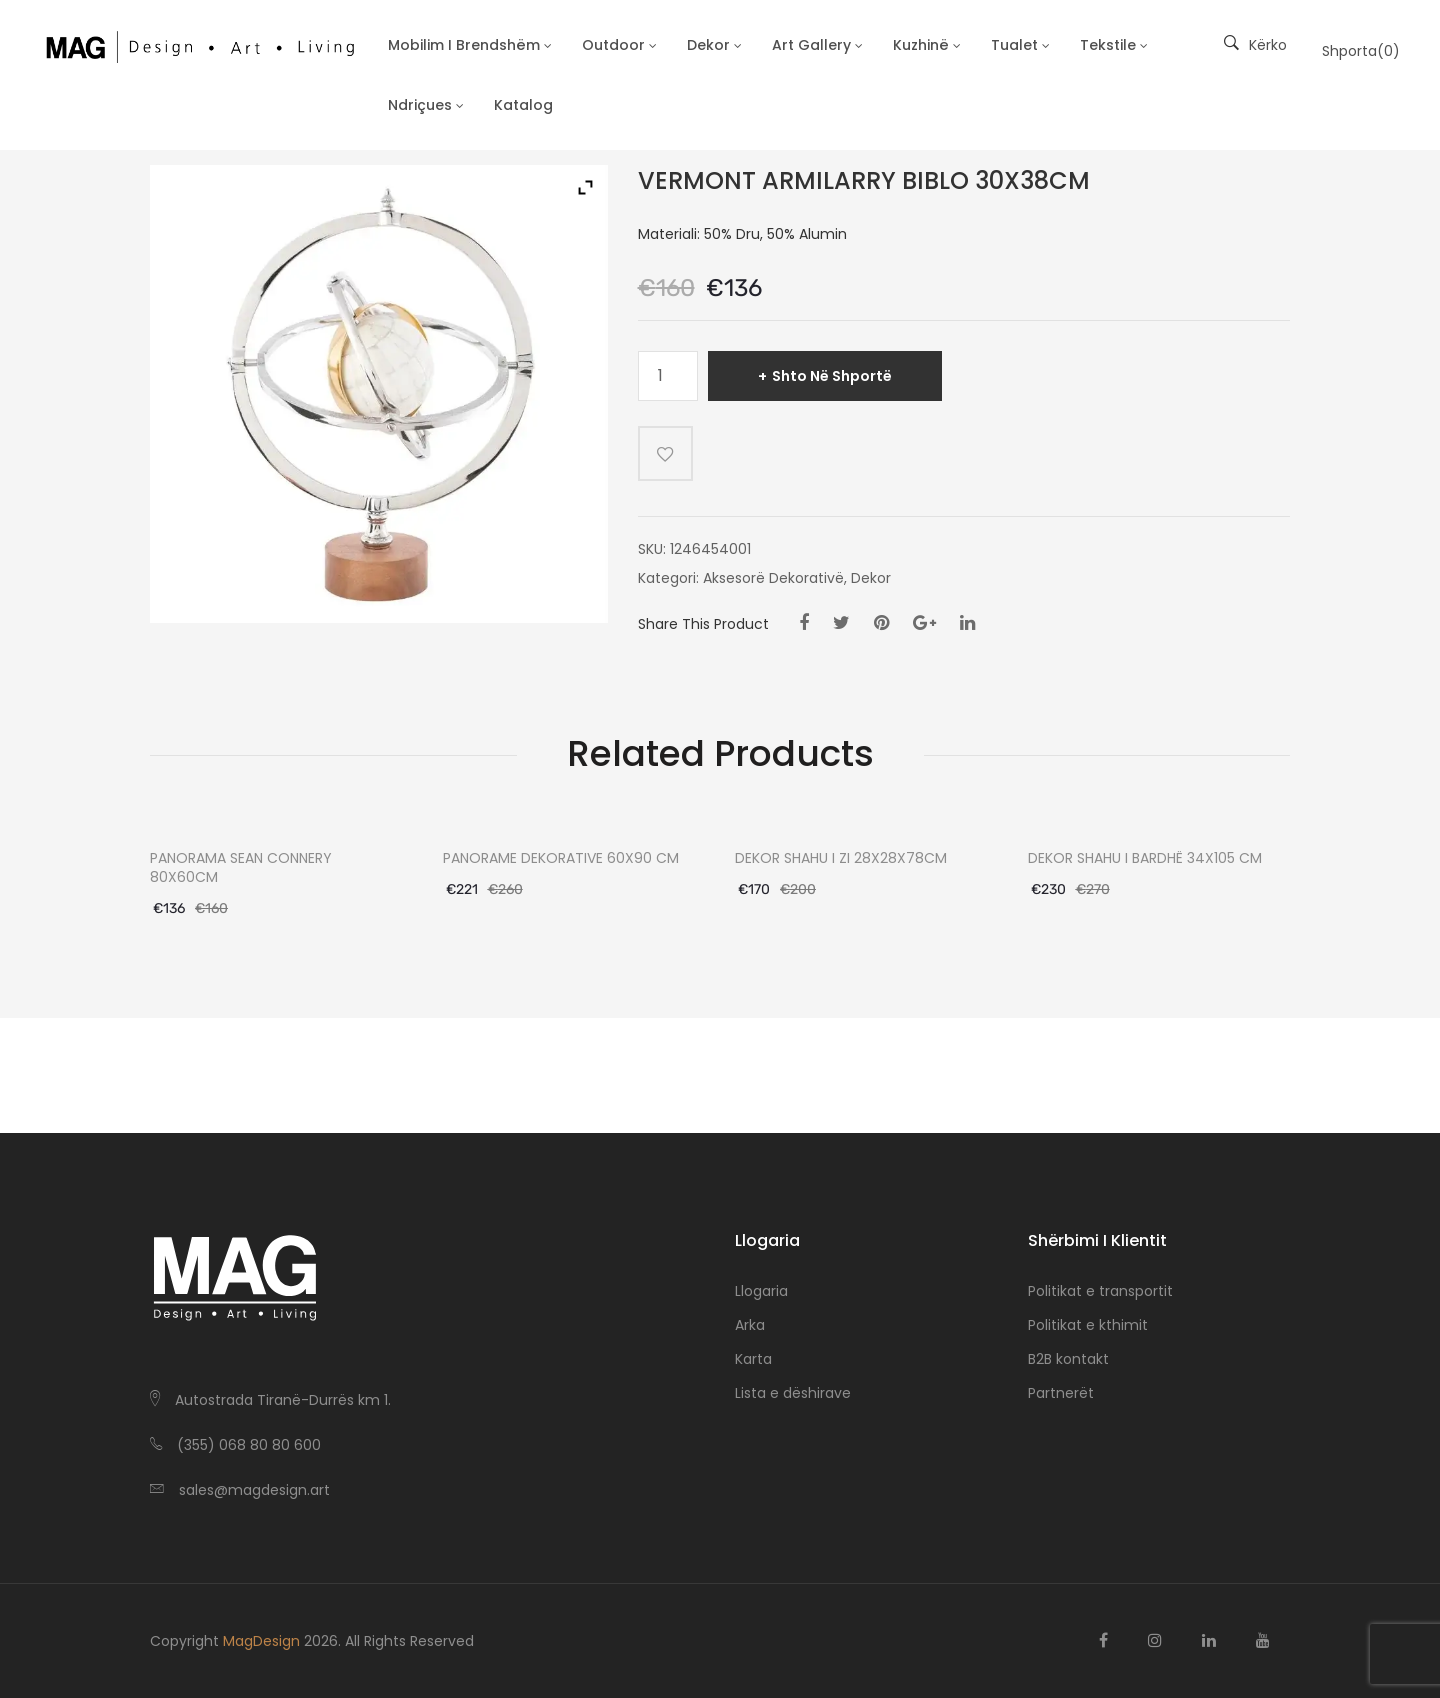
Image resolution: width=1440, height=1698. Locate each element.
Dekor (871, 578)
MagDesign (261, 1641)
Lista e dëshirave (793, 1393)
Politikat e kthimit (1088, 1325)
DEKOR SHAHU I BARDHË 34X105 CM (1145, 858)
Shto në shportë (832, 376)
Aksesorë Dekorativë (773, 578)
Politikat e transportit (1100, 1291)
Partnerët (1061, 1393)
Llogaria (761, 1291)
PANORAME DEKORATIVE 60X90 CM (561, 858)
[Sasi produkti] (668, 376)
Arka (750, 1325)
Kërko (1255, 45)
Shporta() (1361, 51)
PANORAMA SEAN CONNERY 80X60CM (241, 868)
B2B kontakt (1068, 1359)
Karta (753, 1359)
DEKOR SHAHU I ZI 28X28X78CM (841, 858)
